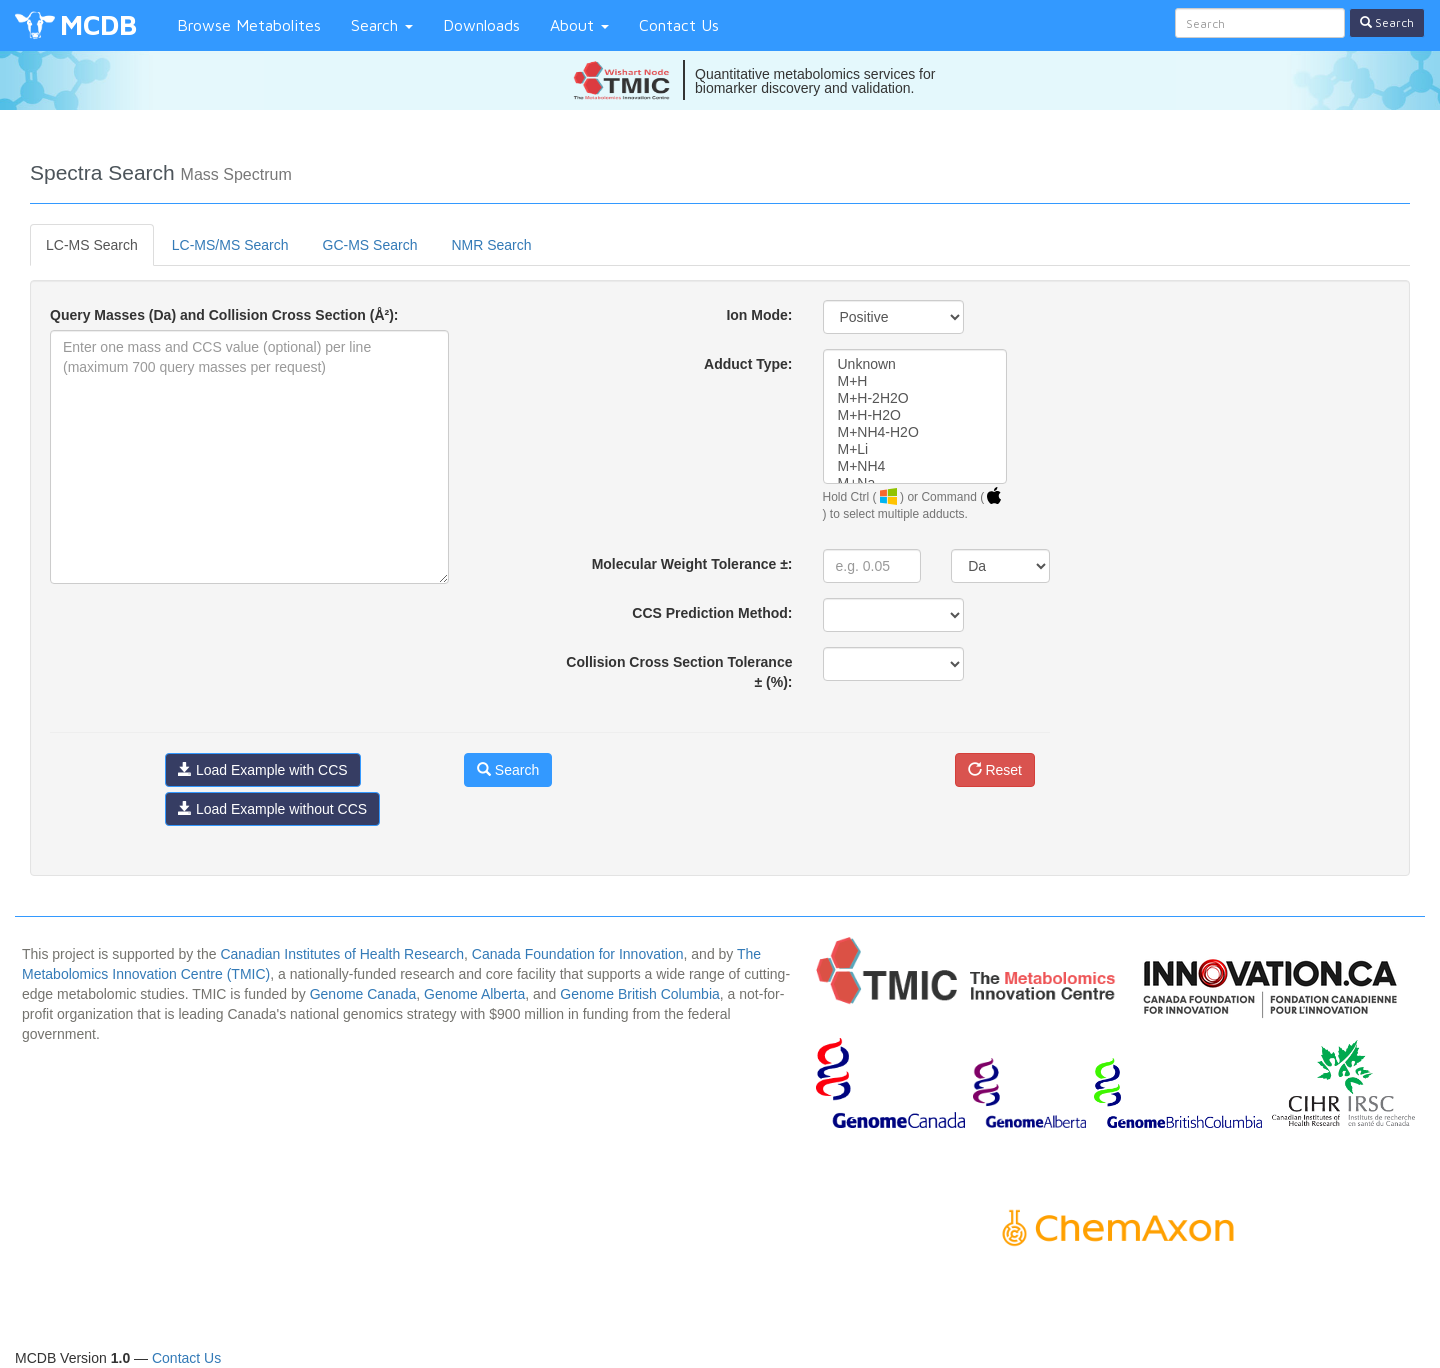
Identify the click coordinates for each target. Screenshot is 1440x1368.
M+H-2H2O (915, 398)
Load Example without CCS (272, 809)
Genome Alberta (474, 994)
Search (382, 25)
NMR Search (491, 245)
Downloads (481, 25)
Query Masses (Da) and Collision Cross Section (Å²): (224, 315)
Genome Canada (363, 994)
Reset (995, 770)
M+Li (915, 449)
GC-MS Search (370, 245)
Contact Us (679, 25)
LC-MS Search (92, 245)
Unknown (915, 364)
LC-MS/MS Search (230, 245)
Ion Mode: (759, 315)
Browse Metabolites (249, 25)
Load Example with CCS (263, 770)
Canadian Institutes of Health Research (342, 954)
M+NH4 (915, 466)
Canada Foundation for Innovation (578, 954)
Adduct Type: (748, 364)
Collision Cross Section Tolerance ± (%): (679, 672)
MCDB (98, 24)
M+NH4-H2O (915, 432)
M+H (915, 381)
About (579, 25)
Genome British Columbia (640, 994)
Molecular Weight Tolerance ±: (692, 564)
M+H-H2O (915, 415)
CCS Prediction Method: (712, 613)
